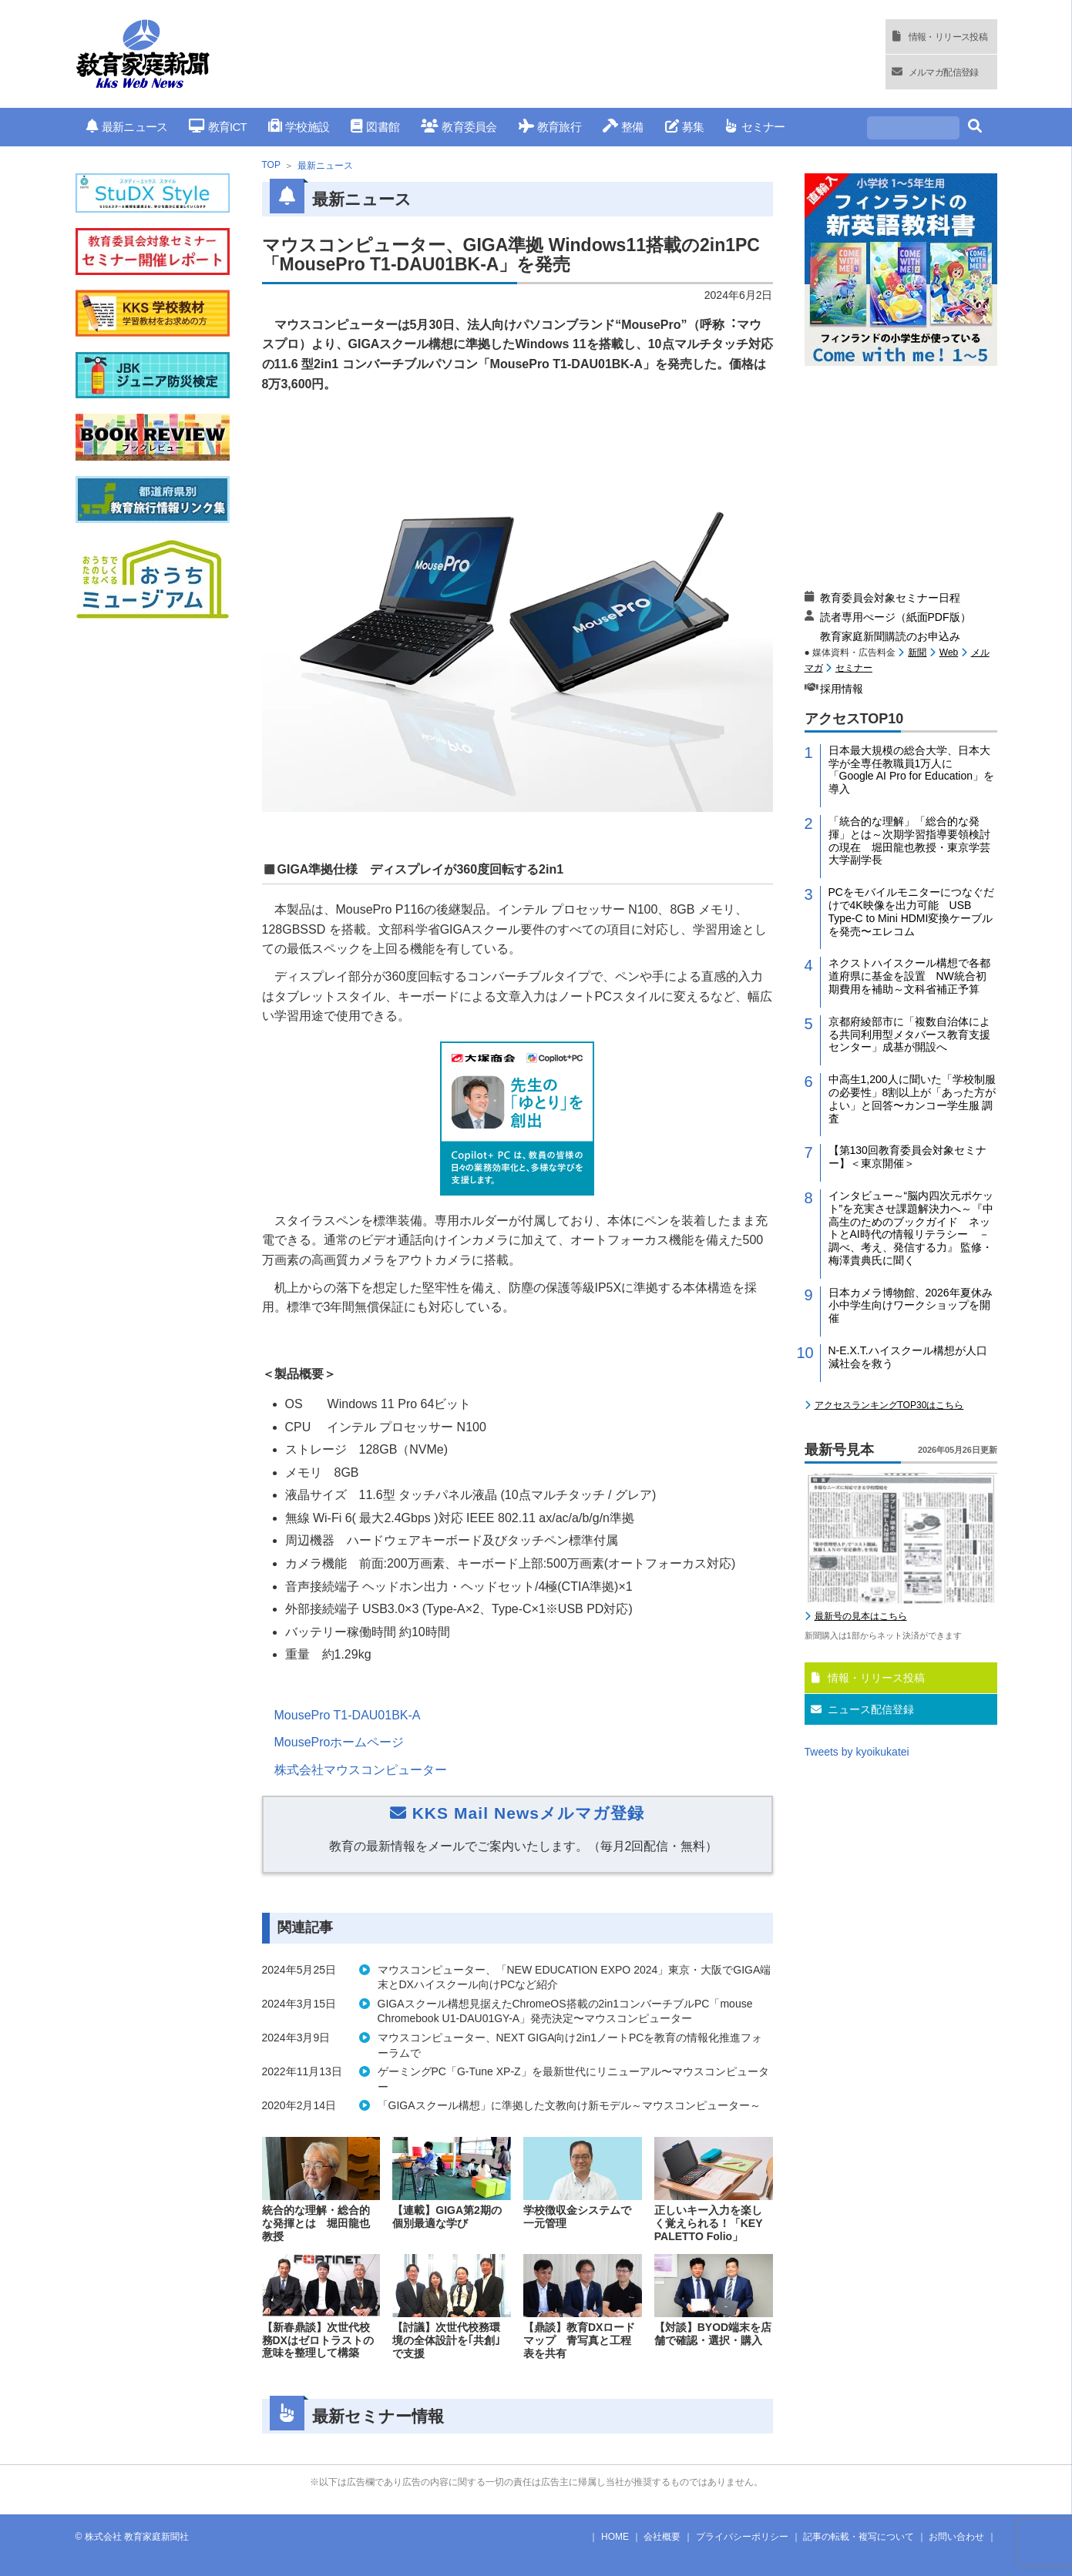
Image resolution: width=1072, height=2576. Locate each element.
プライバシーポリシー (742, 2536)
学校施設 (298, 126)
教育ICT (218, 126)
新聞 (917, 652)
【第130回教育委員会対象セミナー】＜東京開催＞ (907, 1156)
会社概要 (662, 2536)
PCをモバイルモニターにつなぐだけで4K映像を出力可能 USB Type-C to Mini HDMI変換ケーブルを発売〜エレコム (911, 911)
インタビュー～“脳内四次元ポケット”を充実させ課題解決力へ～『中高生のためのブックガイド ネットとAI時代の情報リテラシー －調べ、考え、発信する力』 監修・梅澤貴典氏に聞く (911, 1227)
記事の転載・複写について (858, 2536)
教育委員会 (459, 126)
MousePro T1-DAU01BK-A (347, 1715)
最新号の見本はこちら (861, 1616)
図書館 (375, 126)
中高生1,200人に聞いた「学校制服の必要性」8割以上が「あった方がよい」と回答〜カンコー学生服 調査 (912, 1098)
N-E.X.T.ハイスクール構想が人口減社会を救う (907, 1357)
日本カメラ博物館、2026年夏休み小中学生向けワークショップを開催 (910, 1305)
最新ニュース (127, 126)
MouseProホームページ (339, 1742)
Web (948, 652)
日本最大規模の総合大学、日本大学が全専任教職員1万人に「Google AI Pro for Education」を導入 (911, 769)
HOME (615, 2536)
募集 (684, 126)
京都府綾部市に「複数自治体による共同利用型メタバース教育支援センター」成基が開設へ (909, 1034)
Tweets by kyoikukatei (857, 1752)
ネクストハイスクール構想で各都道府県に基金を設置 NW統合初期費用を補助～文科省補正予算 (909, 976)
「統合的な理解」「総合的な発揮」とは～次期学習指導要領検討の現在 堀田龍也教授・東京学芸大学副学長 (909, 840)
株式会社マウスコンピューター (360, 1769)
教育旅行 (550, 126)
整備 (623, 126)
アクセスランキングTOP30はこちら (889, 1405)
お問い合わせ (956, 2536)
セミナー (755, 126)
